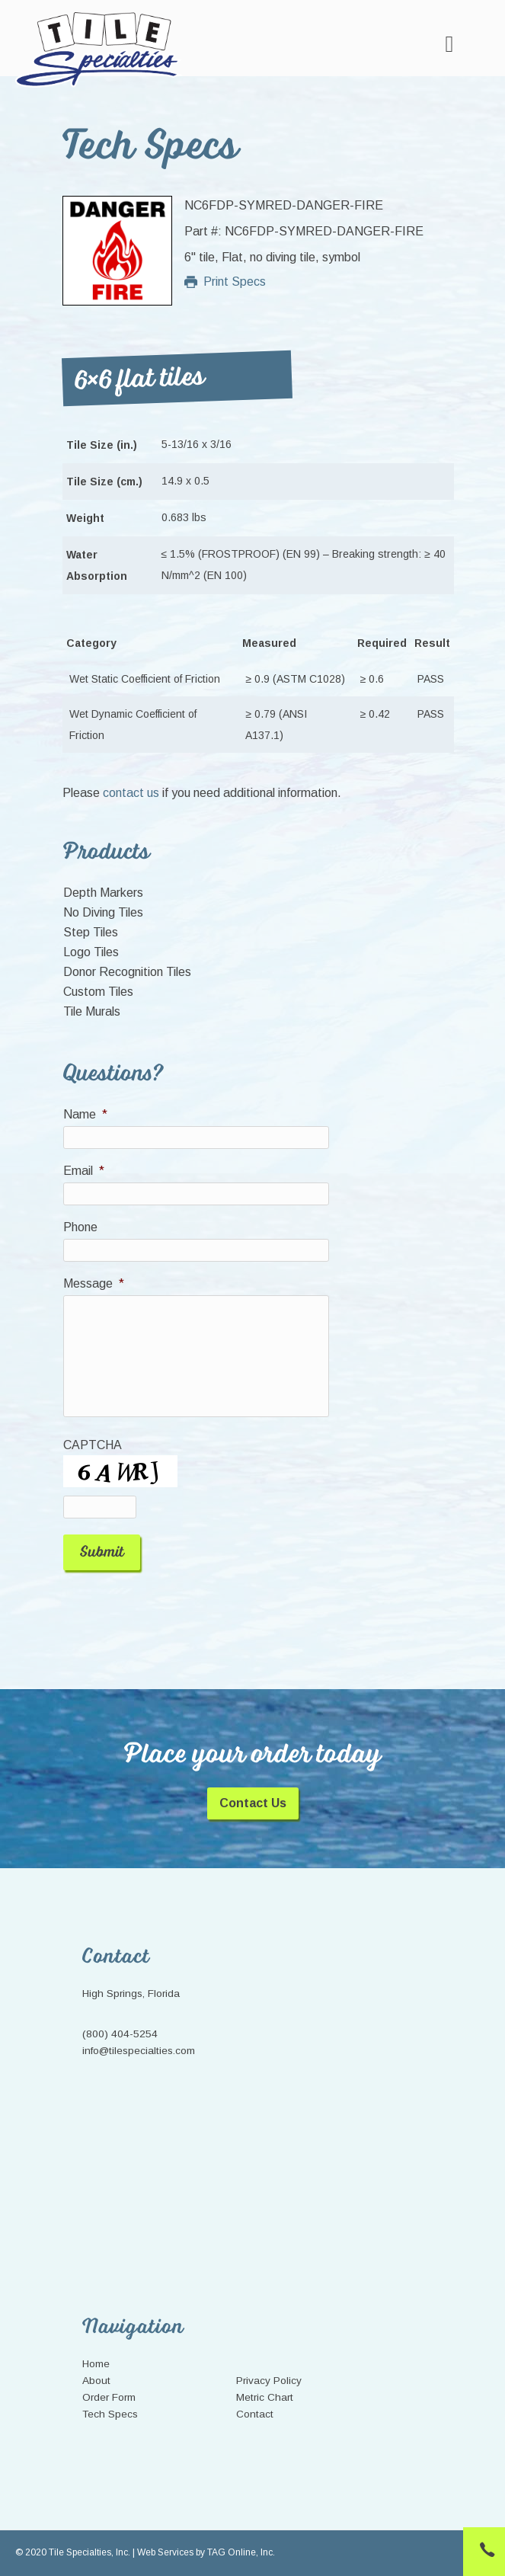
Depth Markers (103, 892)
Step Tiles (90, 932)
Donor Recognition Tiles (127, 971)
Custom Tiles (98, 991)
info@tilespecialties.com (138, 2050)
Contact (254, 2414)
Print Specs (225, 281)
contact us (131, 792)
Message (93, 1283)
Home (96, 2364)
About (96, 2380)
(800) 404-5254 (120, 2034)
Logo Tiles (91, 952)
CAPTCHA (92, 1444)
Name (85, 1114)
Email (83, 1170)
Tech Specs (110, 2414)
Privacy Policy (269, 2380)
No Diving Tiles (103, 912)
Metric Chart (264, 2397)
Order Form (109, 2397)
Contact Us (252, 1803)
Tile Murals (91, 1011)
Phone (80, 1227)
